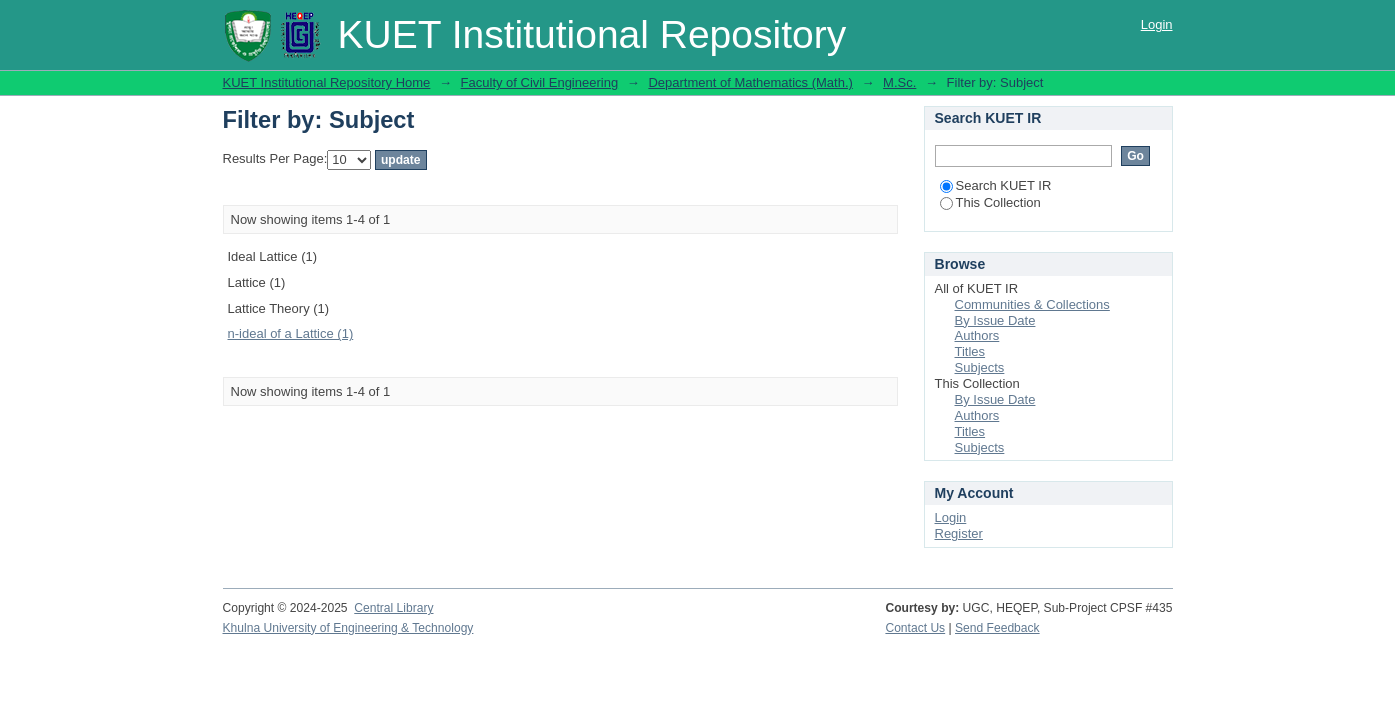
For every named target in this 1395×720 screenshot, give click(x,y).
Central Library (393, 608)
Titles (970, 351)
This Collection (990, 202)
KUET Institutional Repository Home (327, 82)
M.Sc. (899, 82)
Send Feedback (997, 628)
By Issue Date (995, 320)
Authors (977, 335)
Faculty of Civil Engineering (540, 82)
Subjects (980, 367)
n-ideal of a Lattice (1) (291, 333)
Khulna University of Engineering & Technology (348, 628)
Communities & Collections (1032, 304)
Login (1157, 24)
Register (959, 533)
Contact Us (915, 628)
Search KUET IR (996, 185)
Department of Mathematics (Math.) (750, 82)
